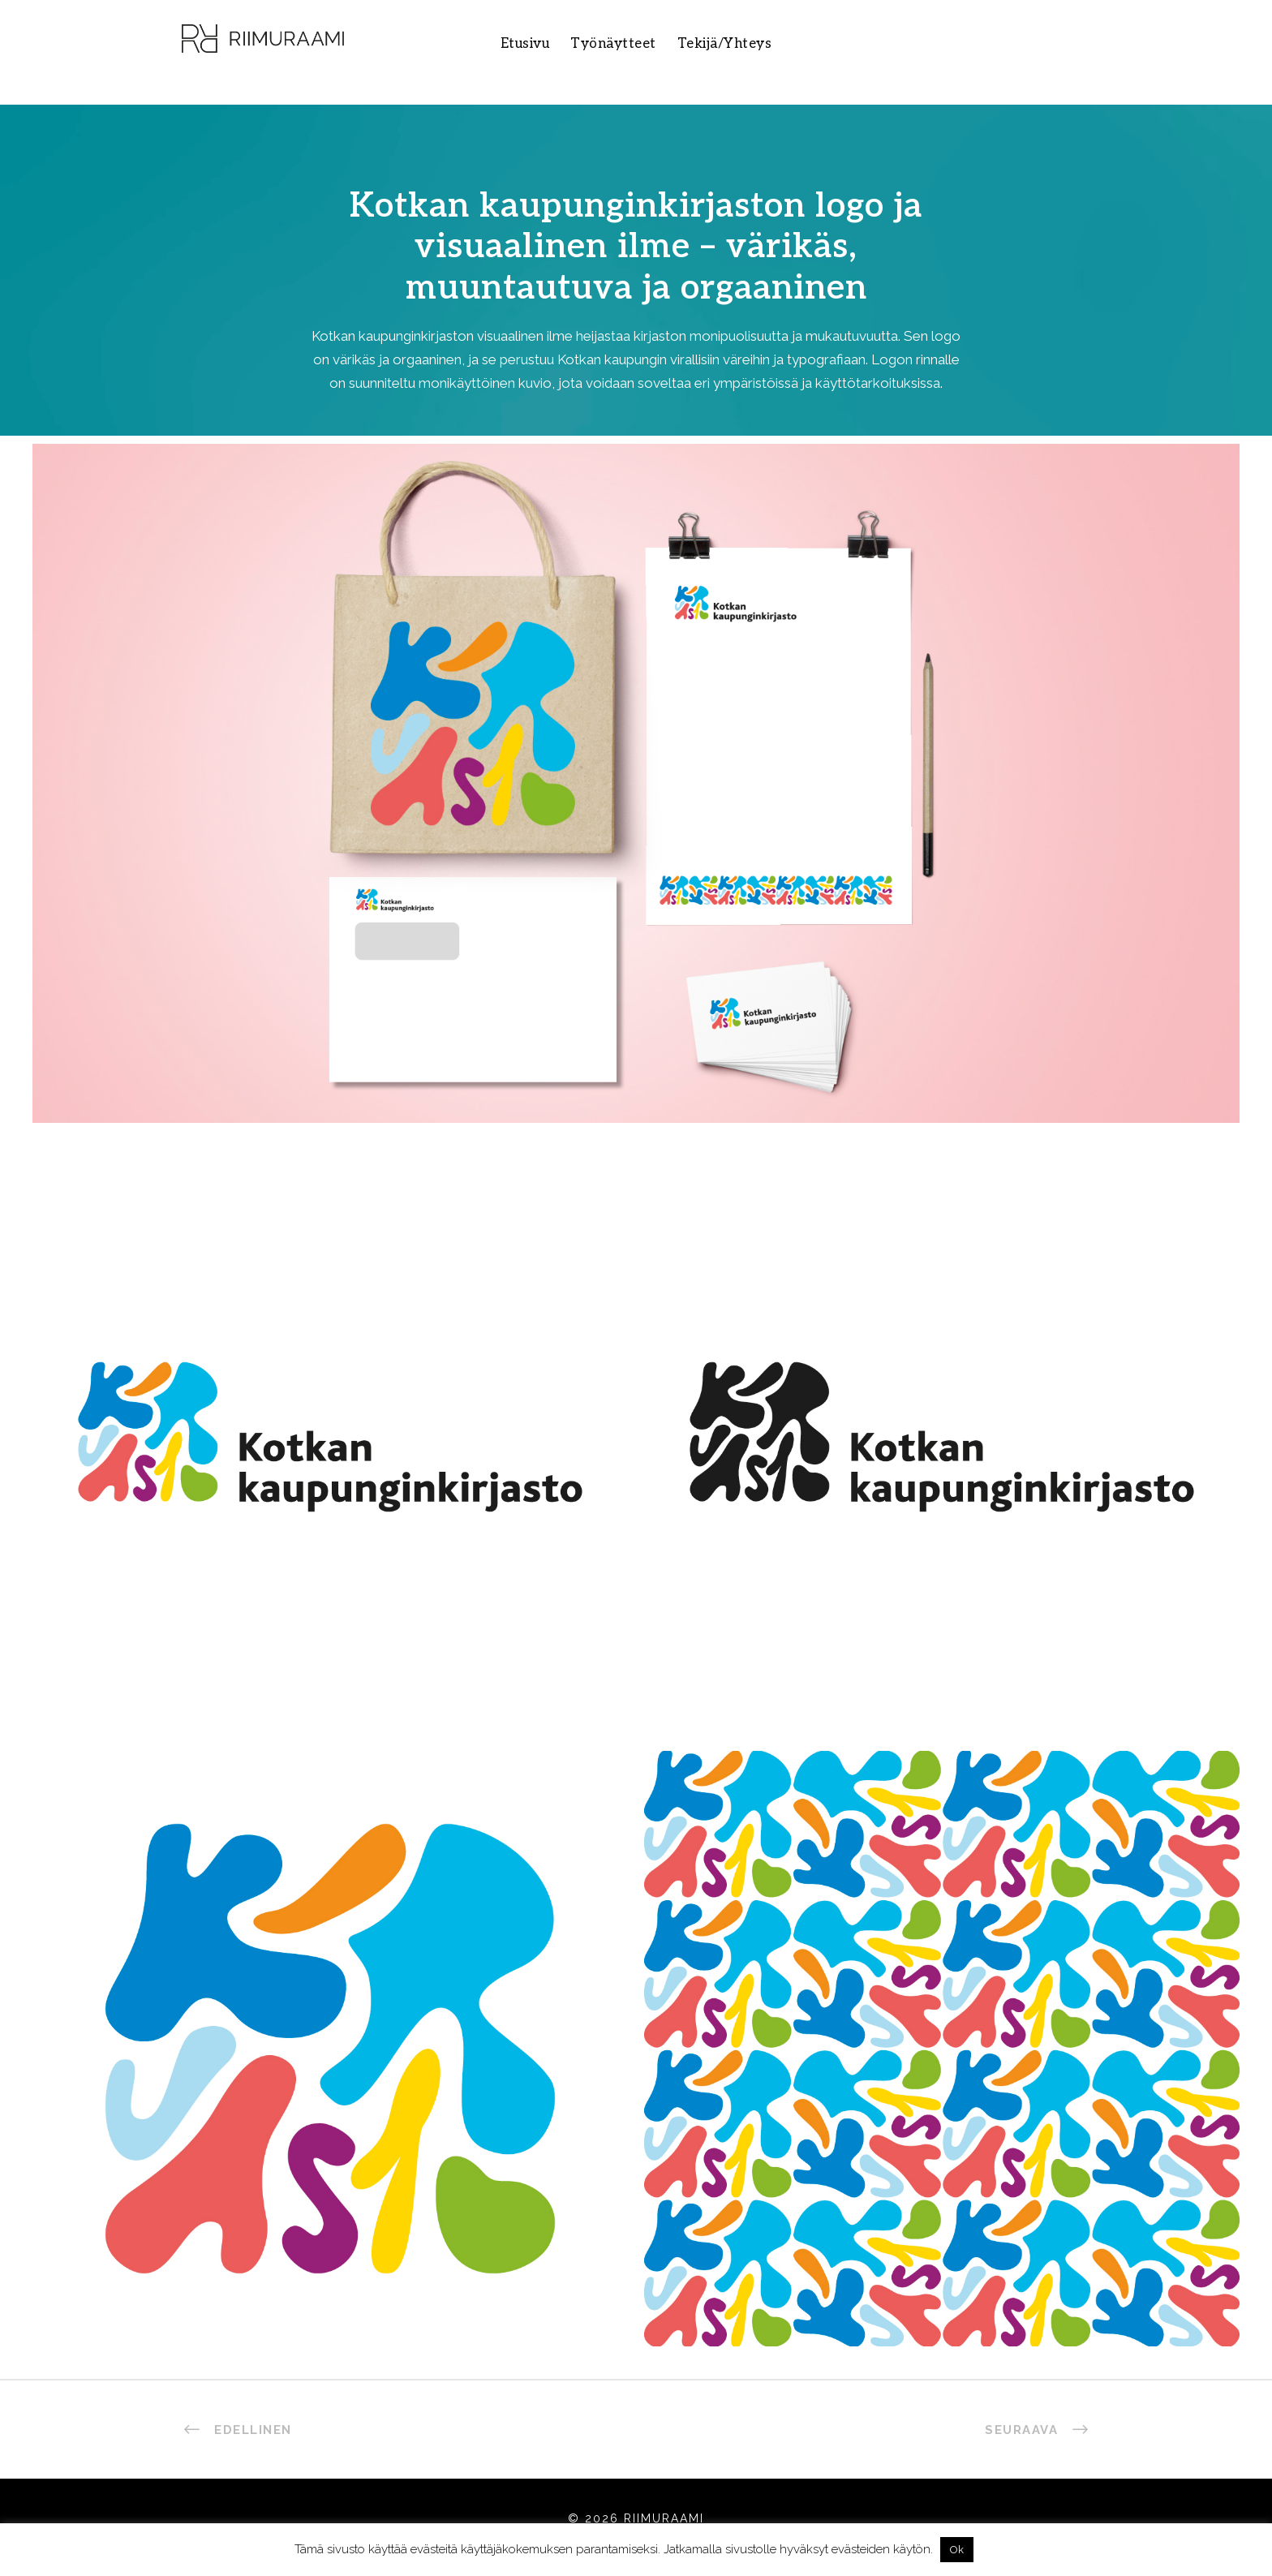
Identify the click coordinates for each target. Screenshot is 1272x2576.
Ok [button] (957, 2550)
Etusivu (525, 44)
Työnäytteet (613, 44)
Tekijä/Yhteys (724, 44)
